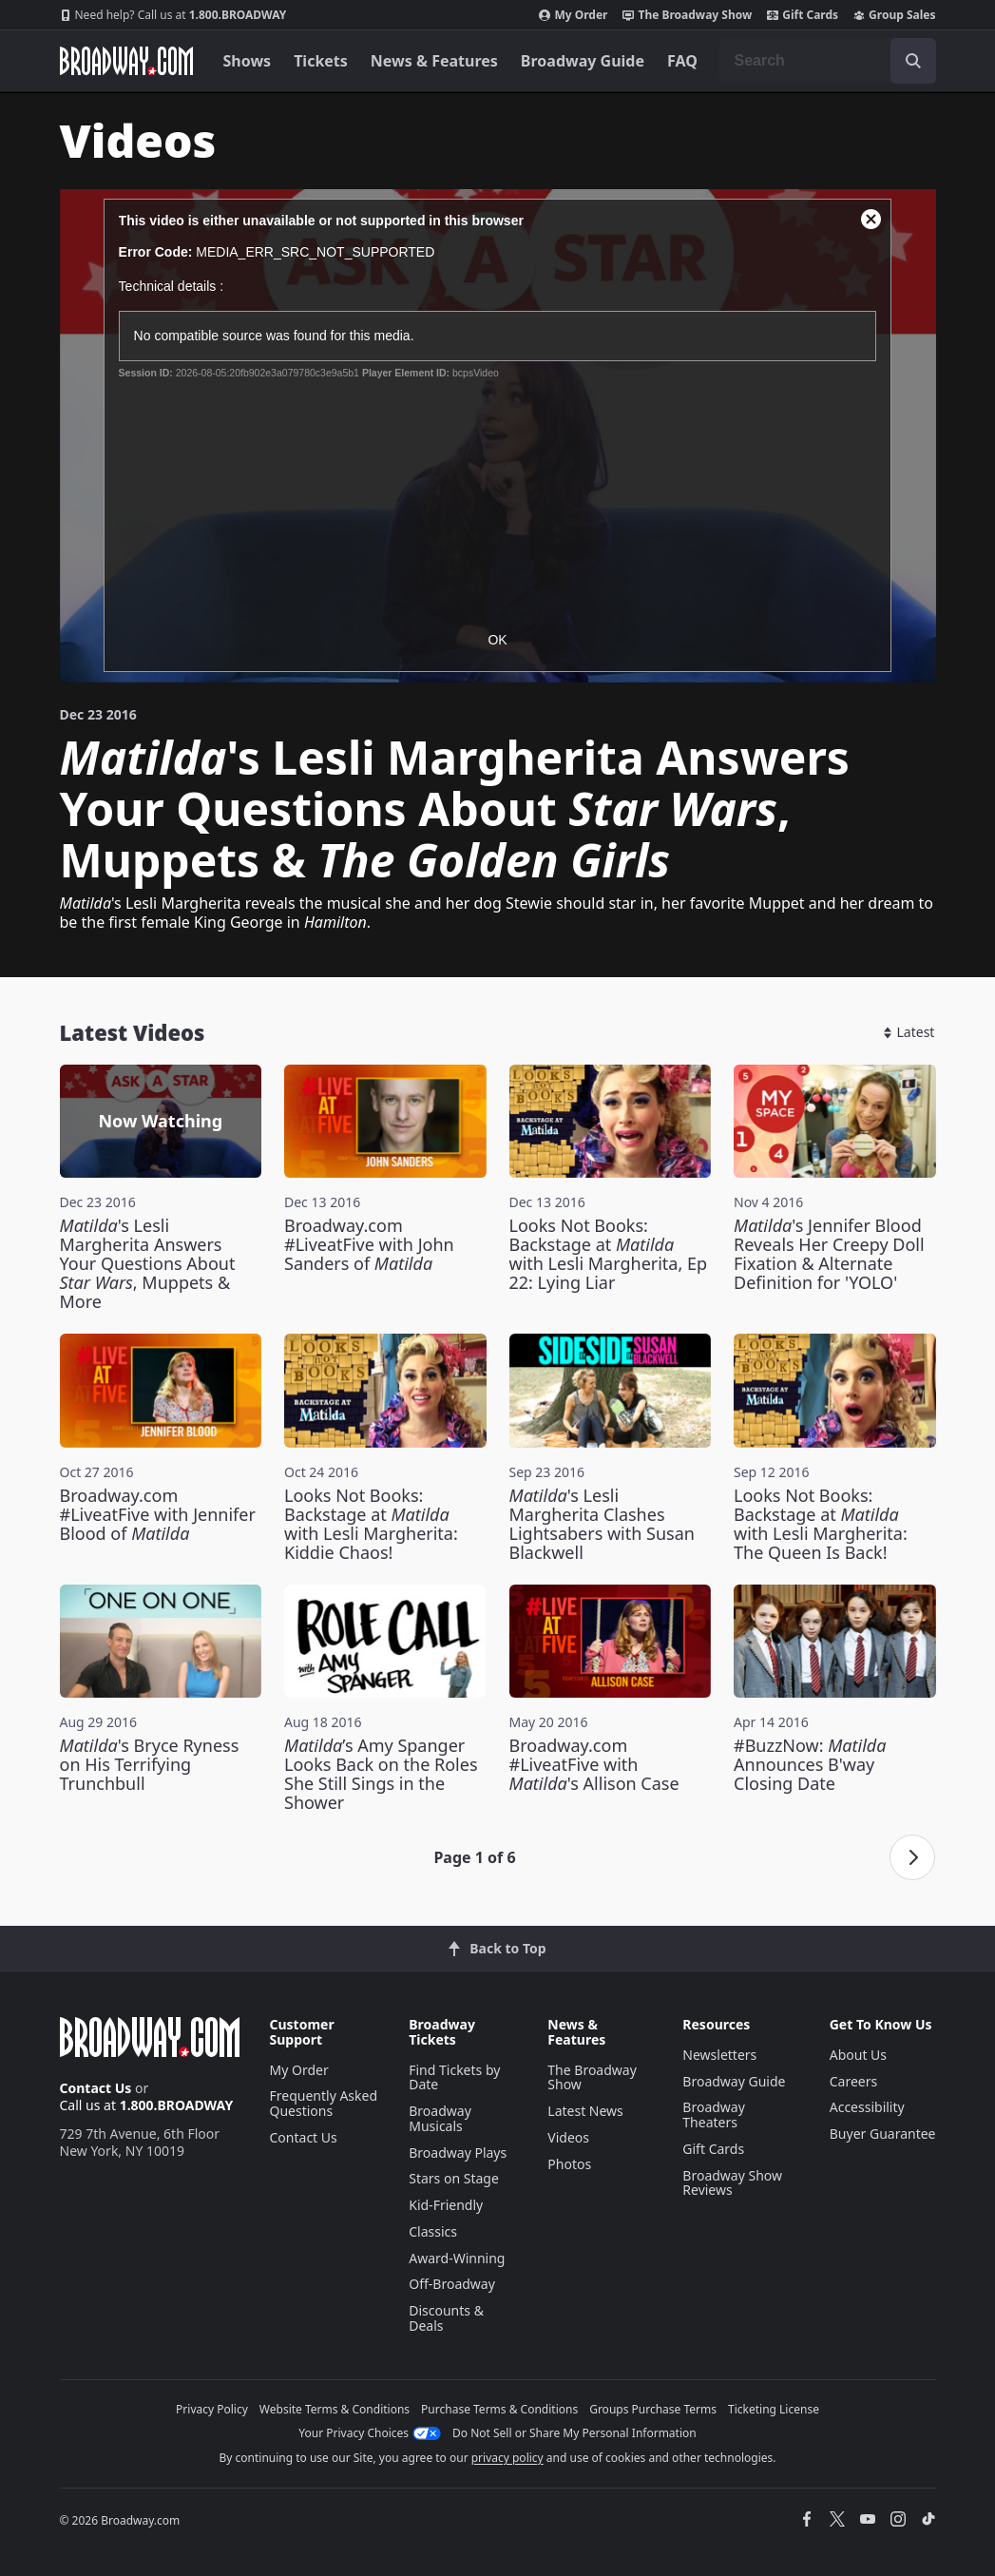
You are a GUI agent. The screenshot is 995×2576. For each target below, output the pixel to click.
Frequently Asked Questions (324, 2103)
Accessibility (867, 2107)
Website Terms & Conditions (334, 2409)
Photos (569, 2164)
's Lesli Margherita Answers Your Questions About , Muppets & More (148, 1263)
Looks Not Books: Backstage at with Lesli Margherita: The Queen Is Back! (821, 1524)
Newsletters (719, 2055)
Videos (568, 2137)
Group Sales (894, 15)
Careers (853, 2081)
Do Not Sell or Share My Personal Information (574, 2433)
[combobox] (827, 61)
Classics (433, 2231)
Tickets (321, 60)
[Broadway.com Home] (126, 61)
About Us (858, 2055)
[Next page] (912, 1857)
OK (497, 639)
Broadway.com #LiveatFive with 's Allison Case (594, 1764)
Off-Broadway (452, 2284)
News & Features (434, 60)
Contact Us (96, 2088)
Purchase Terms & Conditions (499, 2409)
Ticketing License (773, 2409)
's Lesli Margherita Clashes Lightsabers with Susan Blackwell (602, 1524)
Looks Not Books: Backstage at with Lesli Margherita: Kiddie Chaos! (371, 1524)
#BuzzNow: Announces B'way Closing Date (810, 1764)
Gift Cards (802, 15)
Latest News (585, 2111)
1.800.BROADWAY (173, 15)
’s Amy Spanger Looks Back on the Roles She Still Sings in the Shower (381, 1774)
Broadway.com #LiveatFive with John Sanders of (369, 1244)
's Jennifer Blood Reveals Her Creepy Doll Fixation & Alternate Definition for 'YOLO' (829, 1254)
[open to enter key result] (913, 61)
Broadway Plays (458, 2152)
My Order (573, 15)
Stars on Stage (454, 2178)
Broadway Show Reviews (732, 2183)
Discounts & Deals (446, 2318)
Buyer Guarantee (883, 2133)
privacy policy (507, 2458)
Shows (247, 60)
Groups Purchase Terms (653, 2409)
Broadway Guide (582, 60)
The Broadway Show (687, 15)
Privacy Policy (212, 2409)
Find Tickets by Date (454, 2077)
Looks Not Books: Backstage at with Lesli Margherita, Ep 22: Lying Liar (608, 1254)
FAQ (682, 60)
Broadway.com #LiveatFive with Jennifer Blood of (158, 1514)
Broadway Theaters (713, 2114)
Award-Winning (457, 2258)
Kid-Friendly (446, 2205)
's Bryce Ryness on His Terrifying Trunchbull (149, 1764)
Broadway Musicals (440, 2118)
